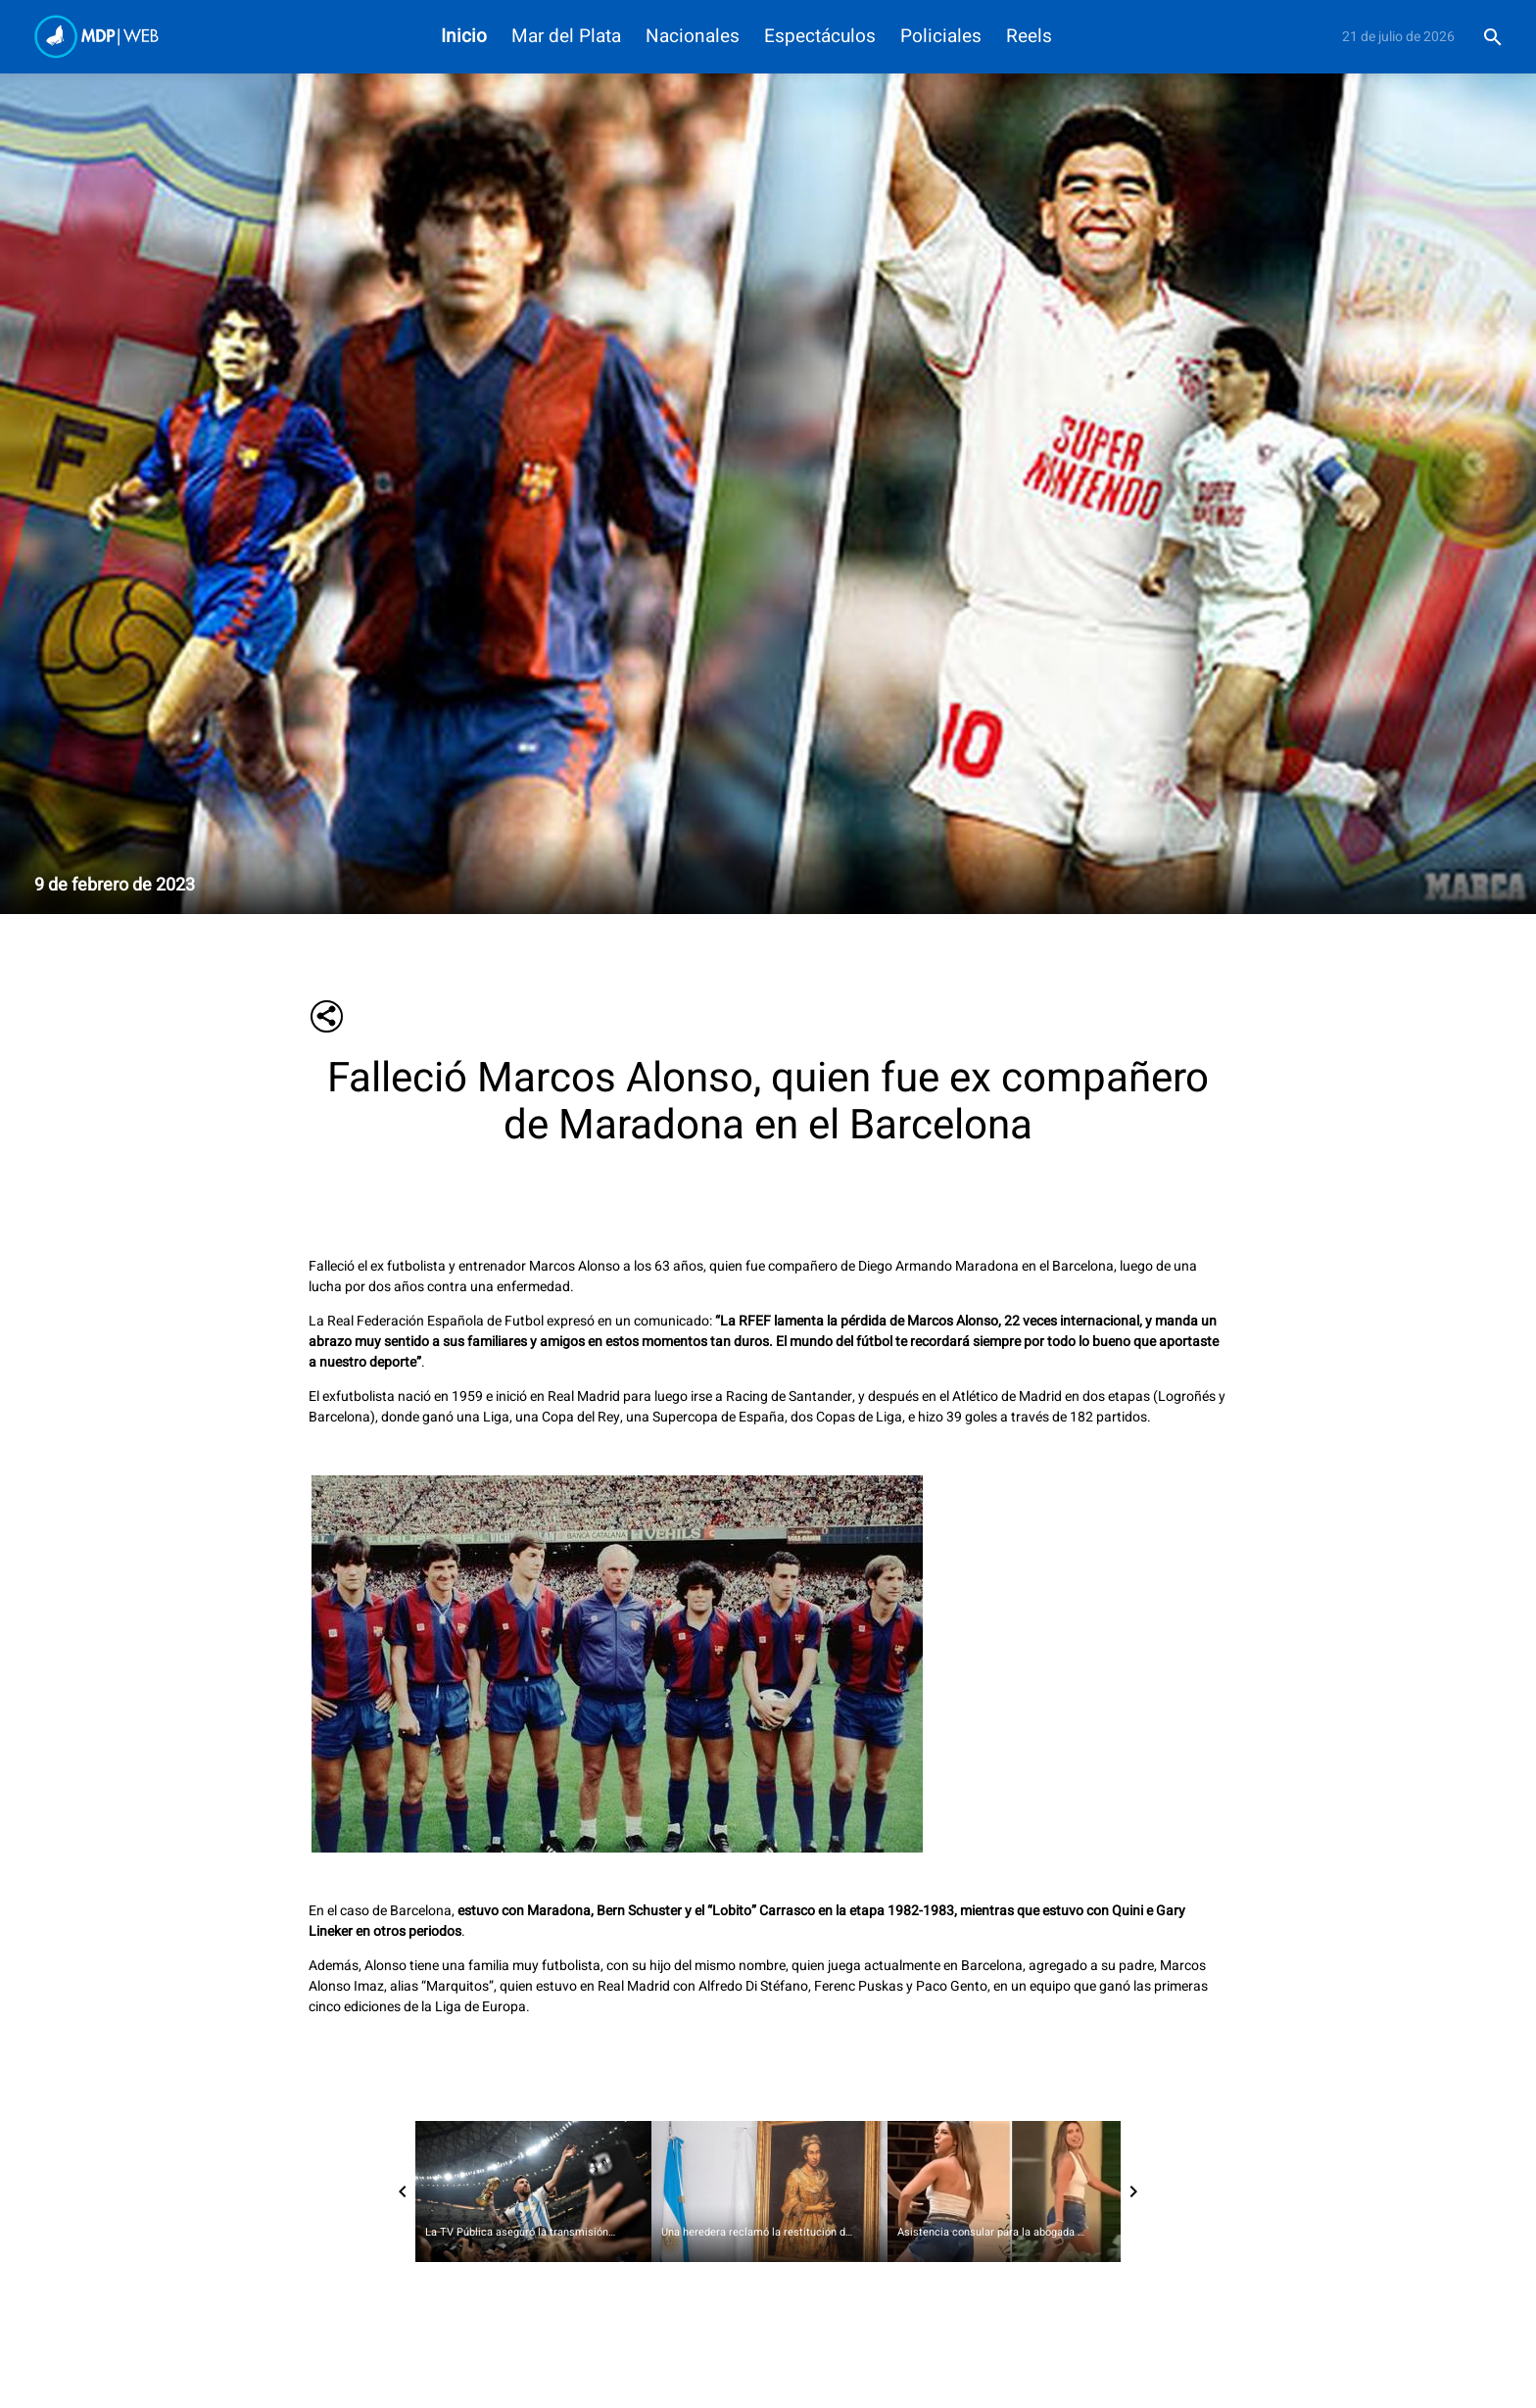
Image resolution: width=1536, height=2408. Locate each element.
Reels (1029, 36)
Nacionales (693, 36)
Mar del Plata (566, 36)
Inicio (464, 36)
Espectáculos (820, 36)
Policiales (941, 36)
